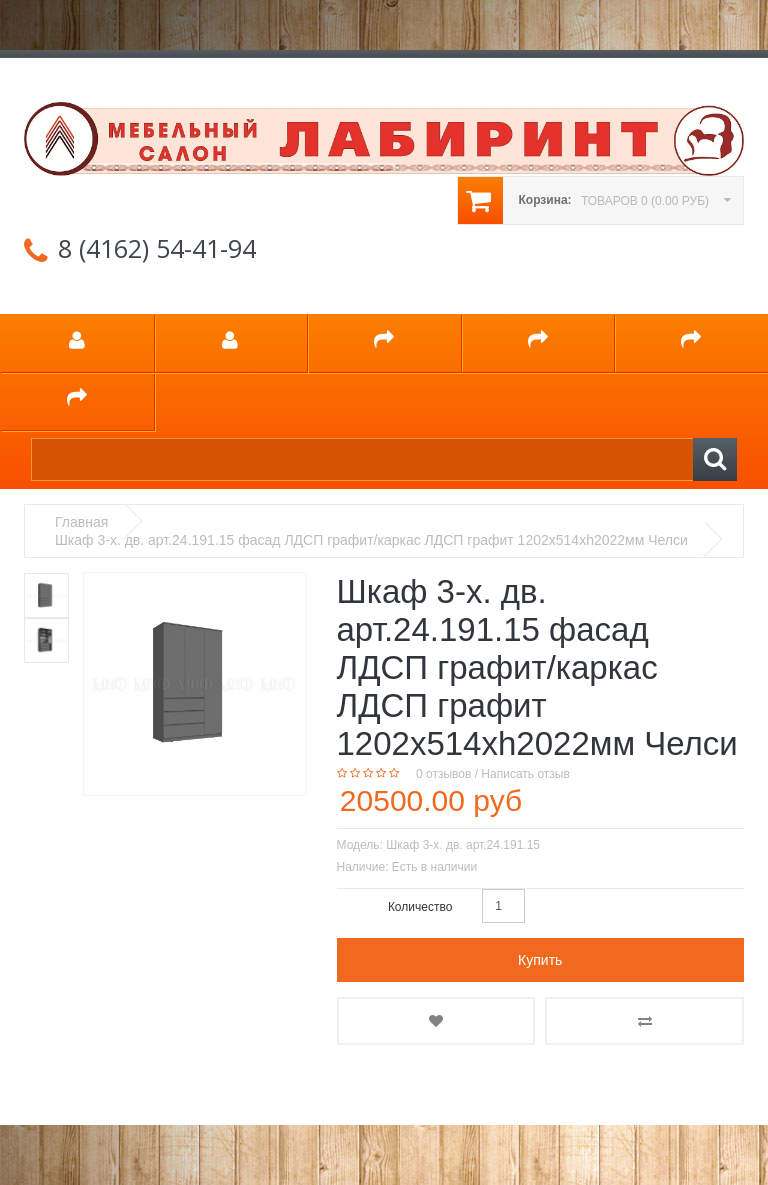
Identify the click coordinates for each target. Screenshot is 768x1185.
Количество (420, 907)
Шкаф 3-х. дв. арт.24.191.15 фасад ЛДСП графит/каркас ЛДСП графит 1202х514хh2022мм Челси (371, 540)
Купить (540, 960)
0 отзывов (443, 774)
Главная (81, 522)
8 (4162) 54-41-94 (157, 248)
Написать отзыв (525, 774)
